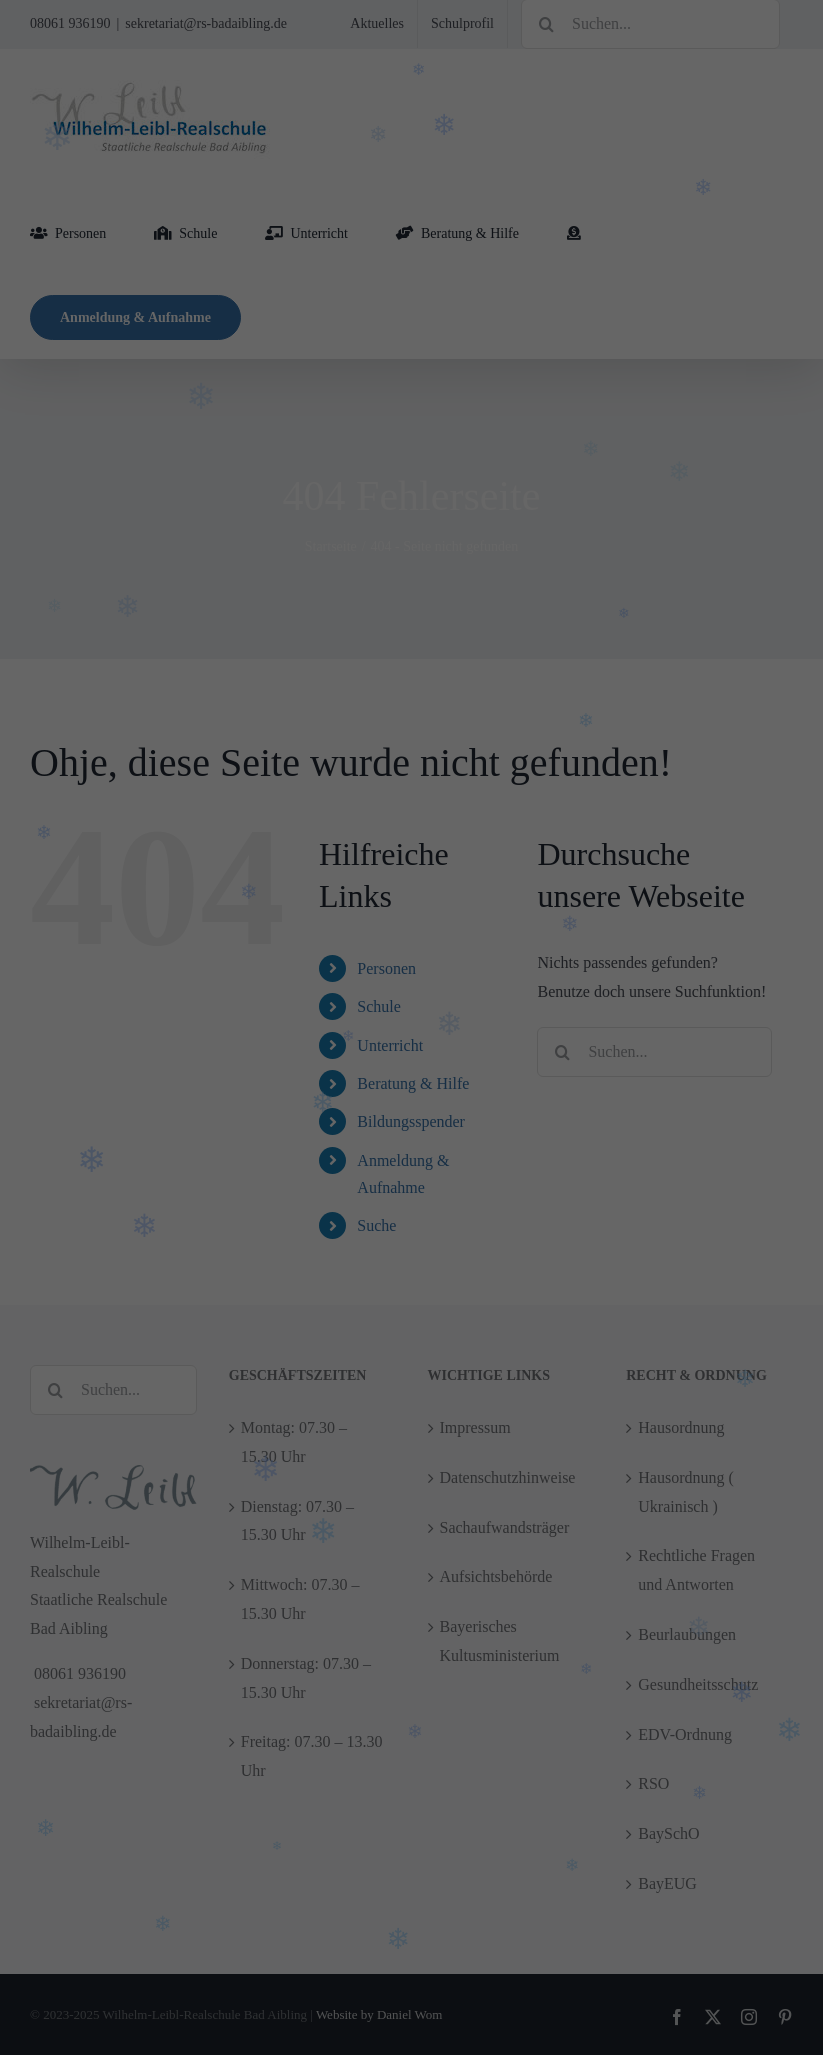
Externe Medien (512, 967)
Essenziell (281, 967)
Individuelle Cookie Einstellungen (411, 1168)
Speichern (412, 1081)
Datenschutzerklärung (421, 1191)
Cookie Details (334, 1191)
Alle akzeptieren (411, 1024)
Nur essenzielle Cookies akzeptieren (412, 1133)
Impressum (496, 1191)
